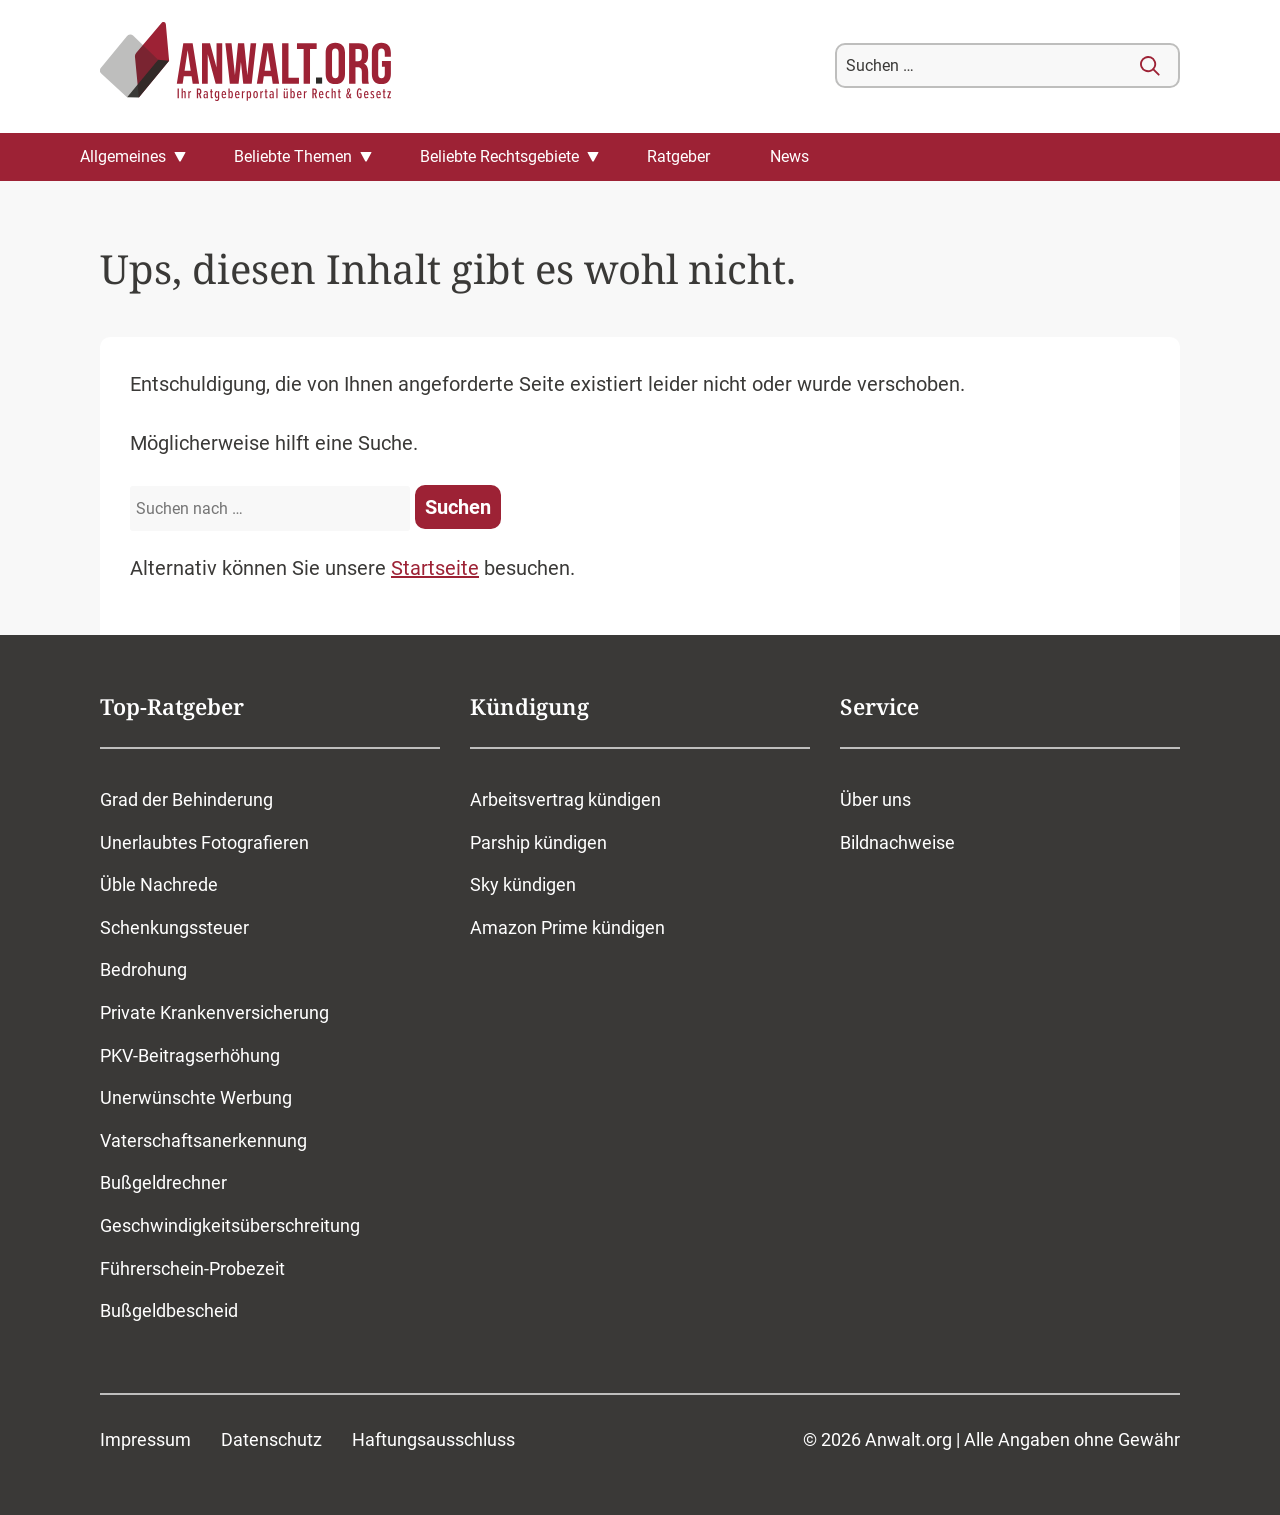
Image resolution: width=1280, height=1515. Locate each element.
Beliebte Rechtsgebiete (499, 156)
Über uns (875, 799)
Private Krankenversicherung (214, 1012)
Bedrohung (143, 969)
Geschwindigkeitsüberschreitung (230, 1225)
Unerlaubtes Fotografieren (204, 842)
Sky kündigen (523, 884)
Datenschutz (271, 1439)
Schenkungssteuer (174, 927)
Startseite (435, 568)
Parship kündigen (538, 842)
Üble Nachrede (159, 884)
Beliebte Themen (293, 156)
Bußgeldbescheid (169, 1310)
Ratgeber (678, 156)
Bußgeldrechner (163, 1182)
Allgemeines (123, 156)
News (789, 156)
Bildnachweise (897, 842)
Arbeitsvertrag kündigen (565, 799)
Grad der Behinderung (186, 799)
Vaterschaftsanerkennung (203, 1140)
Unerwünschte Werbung (196, 1097)
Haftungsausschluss (433, 1439)
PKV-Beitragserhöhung (190, 1055)
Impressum (145, 1439)
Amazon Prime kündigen (567, 927)
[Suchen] (1150, 66)
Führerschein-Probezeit (192, 1268)
